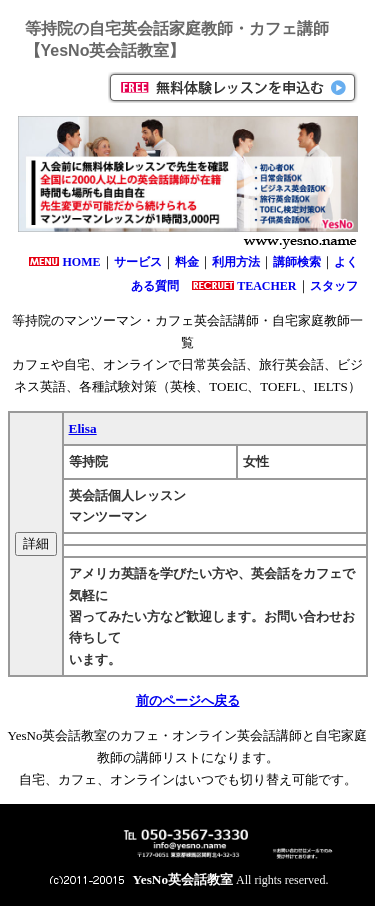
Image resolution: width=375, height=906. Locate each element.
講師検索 (297, 262)
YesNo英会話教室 (183, 879)
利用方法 (236, 262)
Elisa (83, 428)
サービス (138, 262)
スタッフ (334, 286)
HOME (82, 262)
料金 (187, 262)
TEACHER (266, 286)
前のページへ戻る (188, 700)
